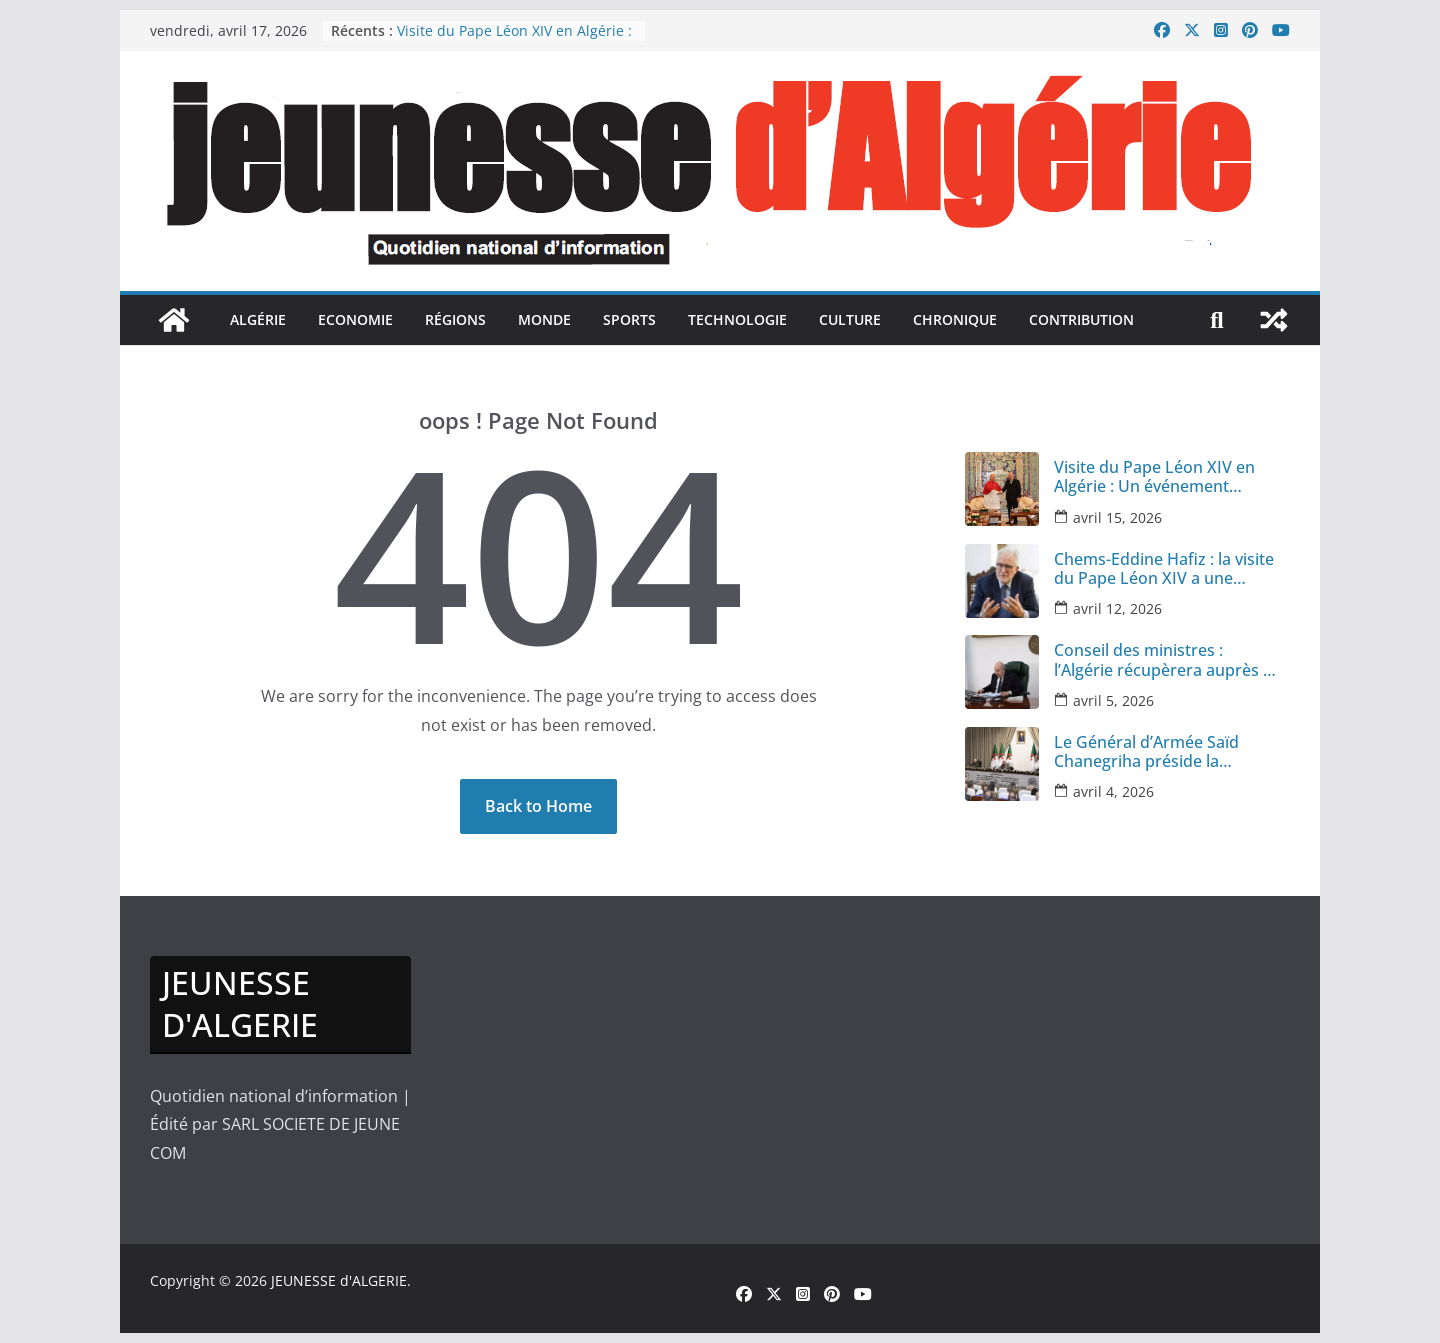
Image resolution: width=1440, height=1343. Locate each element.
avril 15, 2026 (1117, 517)
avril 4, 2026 (1113, 791)
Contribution (1081, 319)
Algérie (258, 319)
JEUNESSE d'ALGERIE (339, 1280)
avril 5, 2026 (1113, 700)
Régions (455, 319)
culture (850, 319)
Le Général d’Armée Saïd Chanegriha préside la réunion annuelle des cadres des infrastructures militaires (1164, 752)
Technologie (737, 319)
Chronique (955, 319)
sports (629, 319)
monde (544, 319)
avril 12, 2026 (1117, 608)
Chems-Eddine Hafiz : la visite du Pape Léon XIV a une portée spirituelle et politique (1166, 569)
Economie (355, 319)
